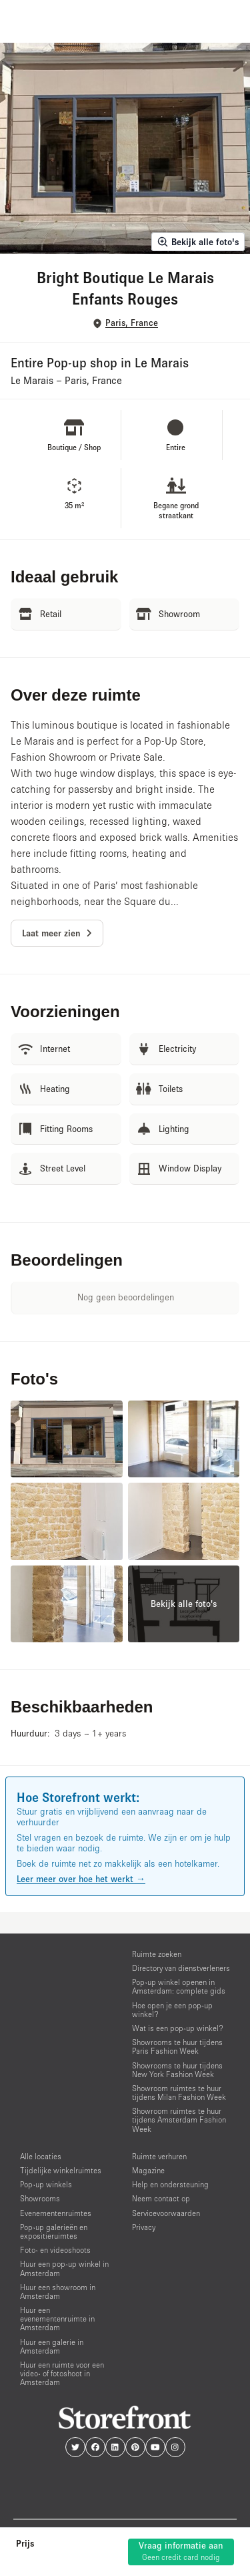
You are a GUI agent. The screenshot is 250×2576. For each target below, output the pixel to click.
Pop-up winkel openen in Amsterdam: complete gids (178, 1986)
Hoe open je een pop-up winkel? (172, 2009)
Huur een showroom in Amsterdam (57, 2291)
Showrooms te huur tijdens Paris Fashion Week (177, 2046)
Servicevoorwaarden (166, 2213)
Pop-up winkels (46, 2184)
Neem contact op (161, 2198)
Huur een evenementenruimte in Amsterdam (57, 2319)
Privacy (143, 2227)
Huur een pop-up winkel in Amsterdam (64, 2268)
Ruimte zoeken (156, 1954)
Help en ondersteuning (170, 2184)
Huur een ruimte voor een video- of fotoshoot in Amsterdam (62, 2373)
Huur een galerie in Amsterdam (51, 2346)
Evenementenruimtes (55, 2213)
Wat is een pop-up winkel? (177, 2028)
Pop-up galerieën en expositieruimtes (53, 2231)
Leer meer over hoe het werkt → (81, 1878)
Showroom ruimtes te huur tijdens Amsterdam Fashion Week (179, 2119)
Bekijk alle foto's (198, 242)
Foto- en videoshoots (55, 2249)
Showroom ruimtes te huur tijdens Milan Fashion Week (179, 2092)
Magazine (148, 2170)
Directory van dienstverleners (181, 1968)
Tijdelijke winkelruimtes (60, 2170)
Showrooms (40, 2198)
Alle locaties (40, 2156)
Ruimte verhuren (159, 2156)
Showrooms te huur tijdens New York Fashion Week (177, 2069)
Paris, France (131, 323)
